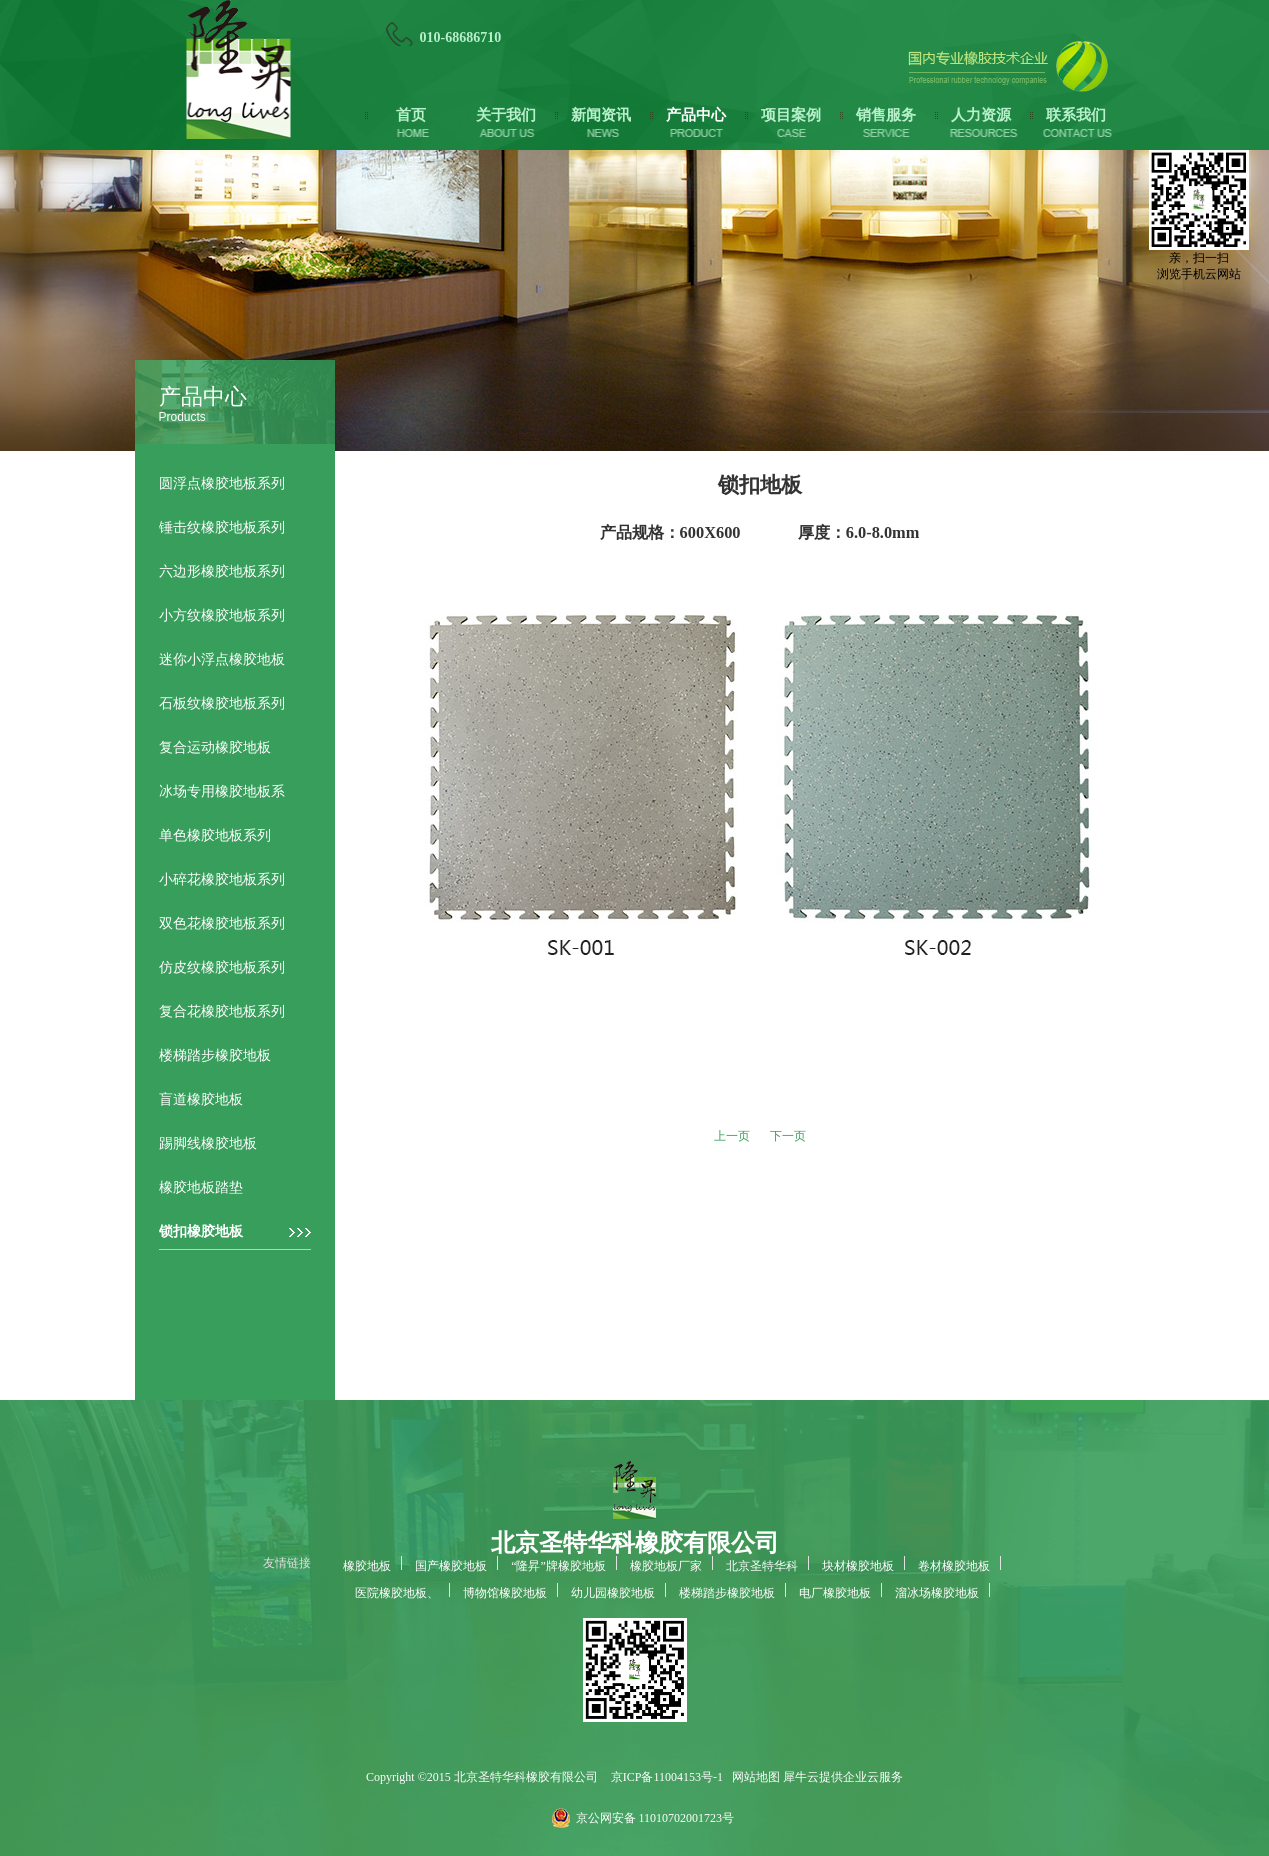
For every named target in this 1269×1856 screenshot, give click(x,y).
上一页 (732, 1136)
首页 (411, 115)
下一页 (788, 1136)
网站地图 (753, 1777)
